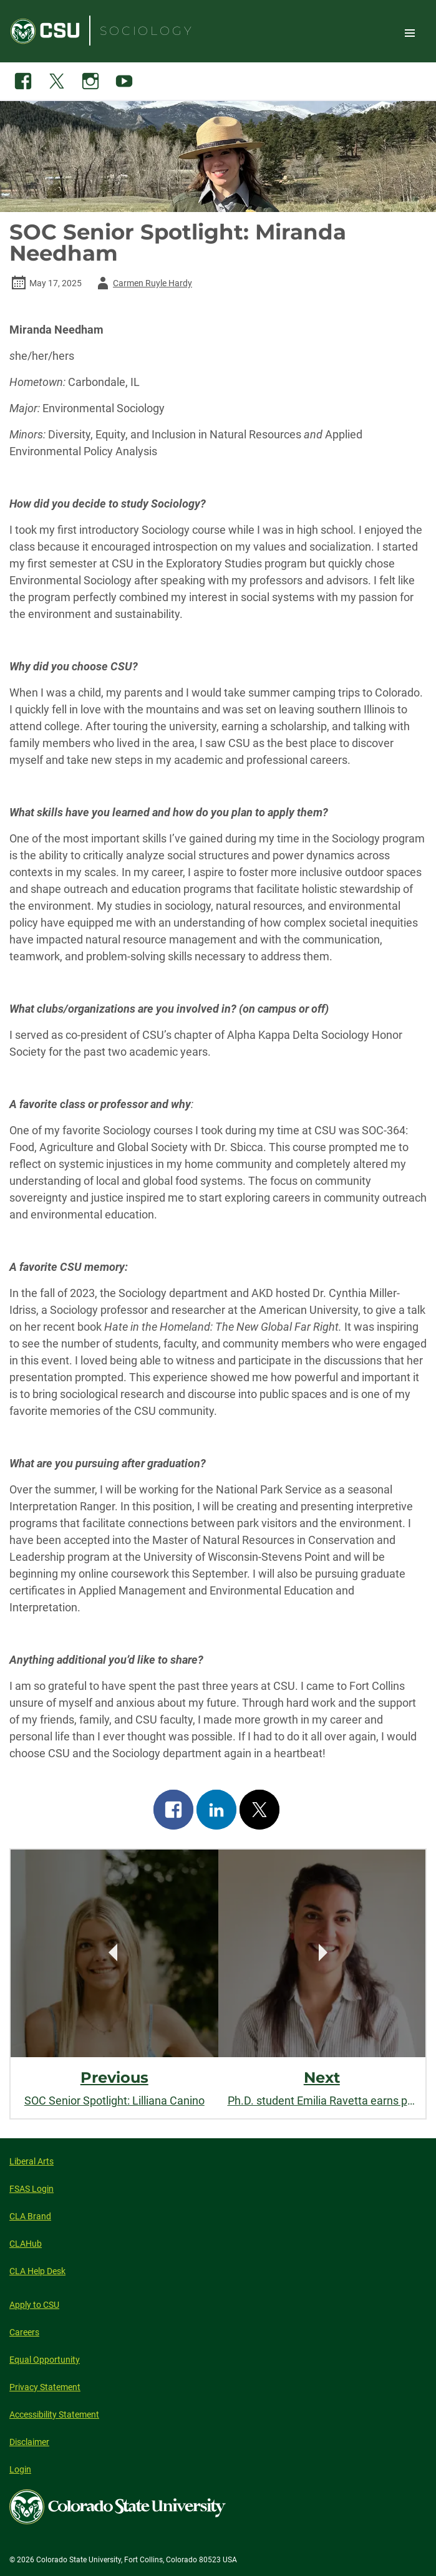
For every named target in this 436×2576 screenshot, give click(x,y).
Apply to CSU (34, 2305)
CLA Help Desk (37, 2271)
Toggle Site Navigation (410, 32)
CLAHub (25, 2244)
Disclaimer (29, 2442)
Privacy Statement (44, 2387)
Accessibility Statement (54, 2414)
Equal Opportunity (44, 2360)
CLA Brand (30, 2216)
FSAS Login (31, 2189)
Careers (24, 2332)
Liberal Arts (31, 2161)
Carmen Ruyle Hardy (142, 283)
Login (20, 2469)
